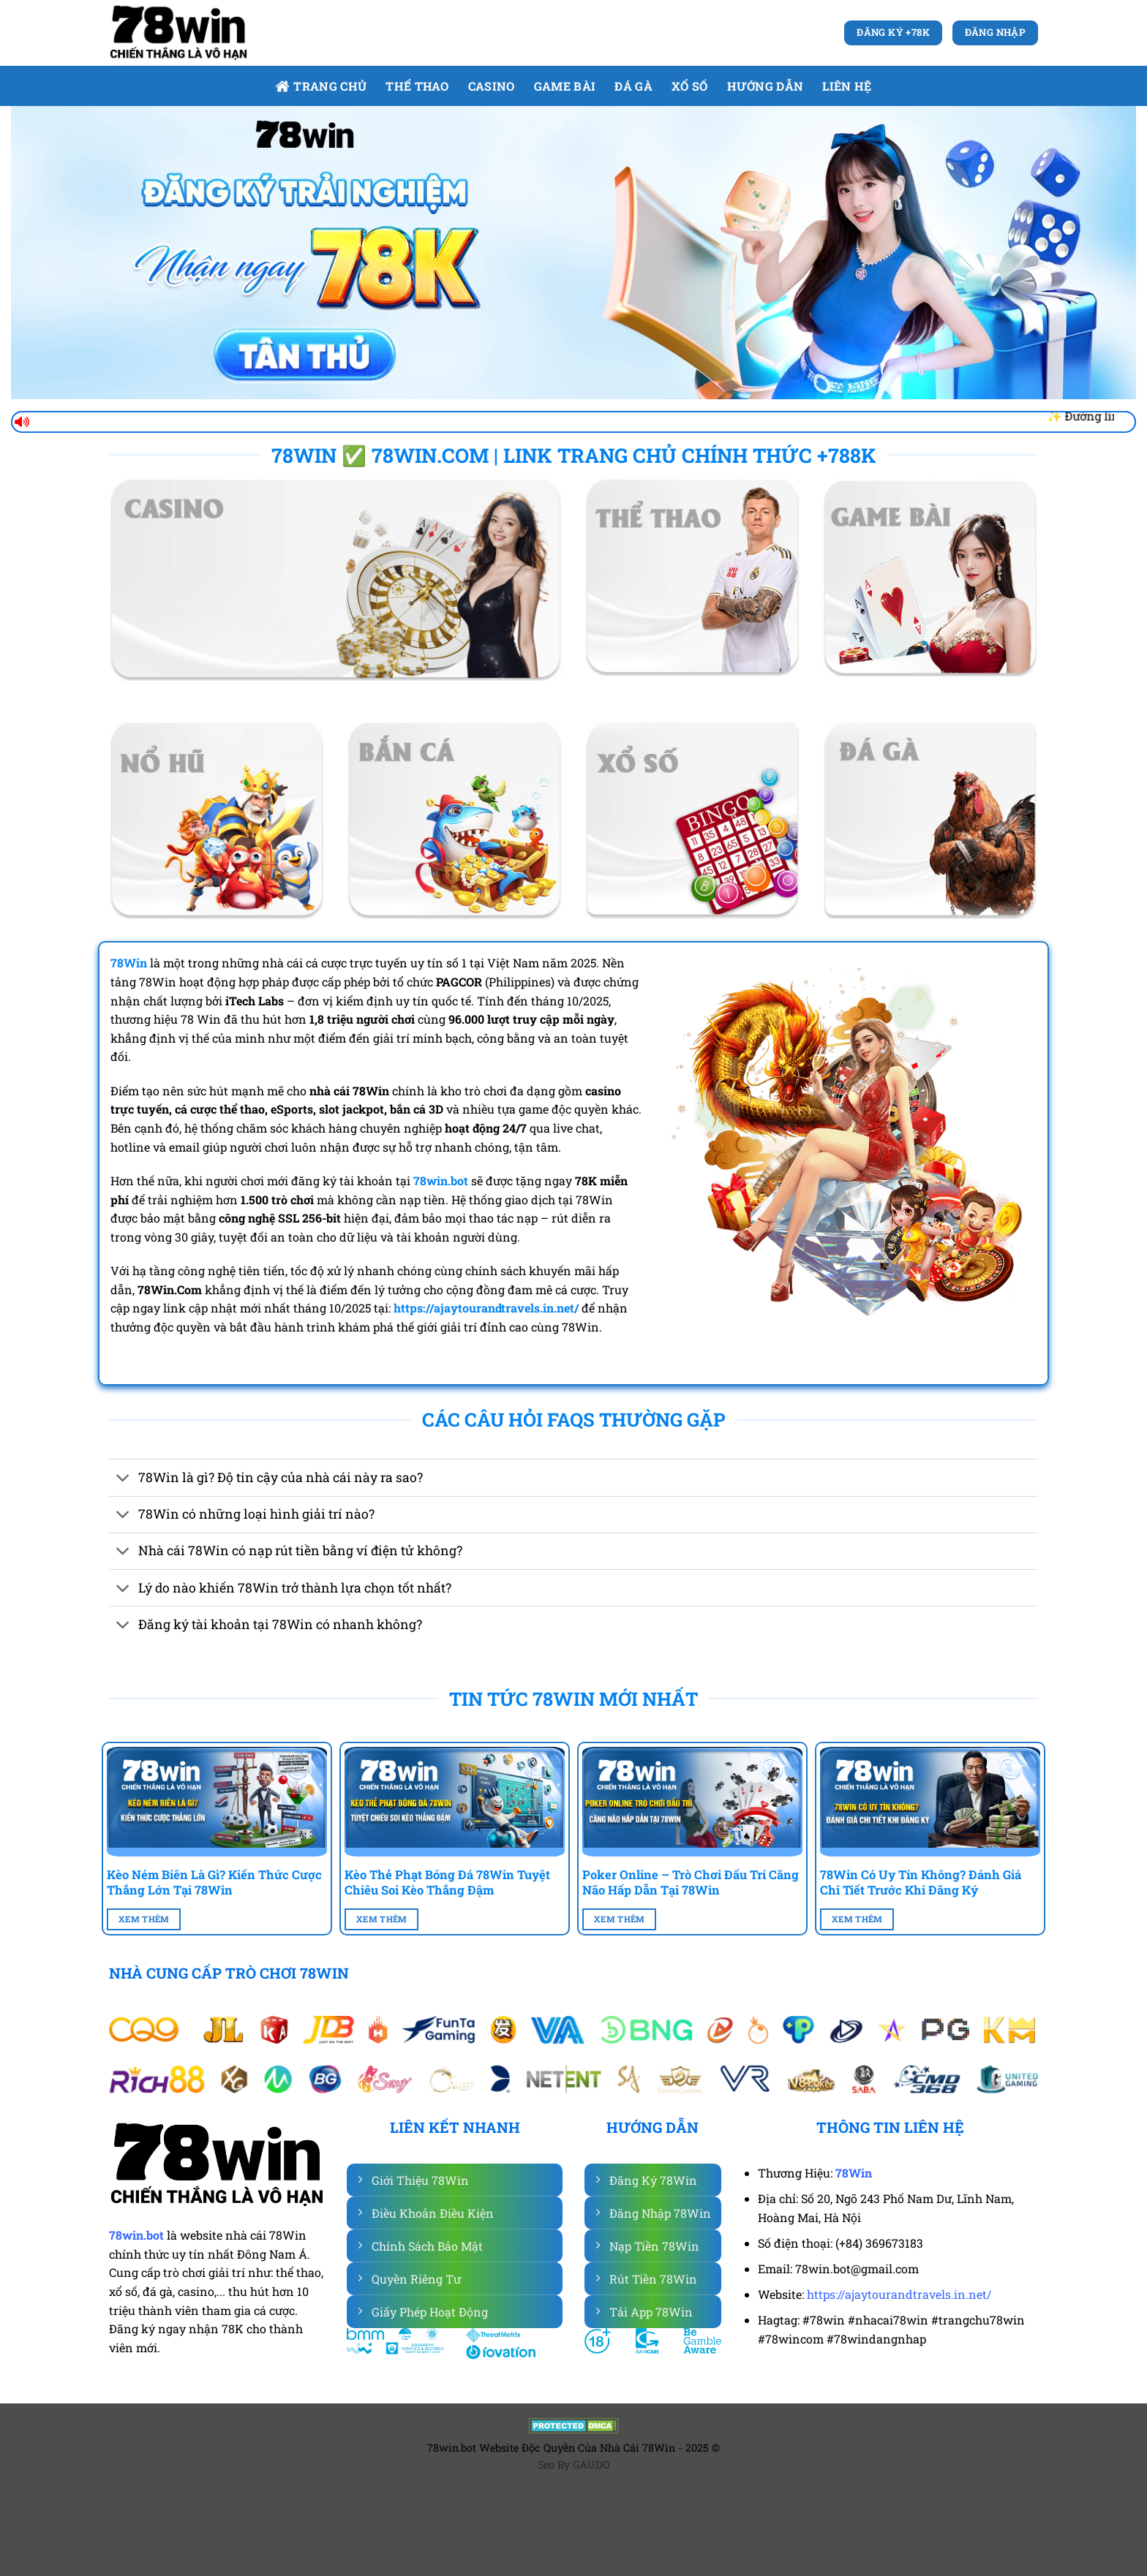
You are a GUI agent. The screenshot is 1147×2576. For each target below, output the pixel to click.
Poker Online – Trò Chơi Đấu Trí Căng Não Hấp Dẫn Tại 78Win (690, 1882)
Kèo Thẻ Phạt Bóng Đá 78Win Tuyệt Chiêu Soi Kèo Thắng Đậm (447, 1882)
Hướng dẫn (765, 86)
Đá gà (633, 86)
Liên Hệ (846, 86)
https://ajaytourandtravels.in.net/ (899, 2294)
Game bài (565, 86)
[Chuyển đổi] (123, 1479)
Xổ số (690, 86)
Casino (491, 86)
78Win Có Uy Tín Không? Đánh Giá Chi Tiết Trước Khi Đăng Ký (920, 1882)
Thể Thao (417, 86)
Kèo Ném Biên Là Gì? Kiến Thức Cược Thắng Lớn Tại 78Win (214, 1882)
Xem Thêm (144, 1919)
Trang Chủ (320, 86)
